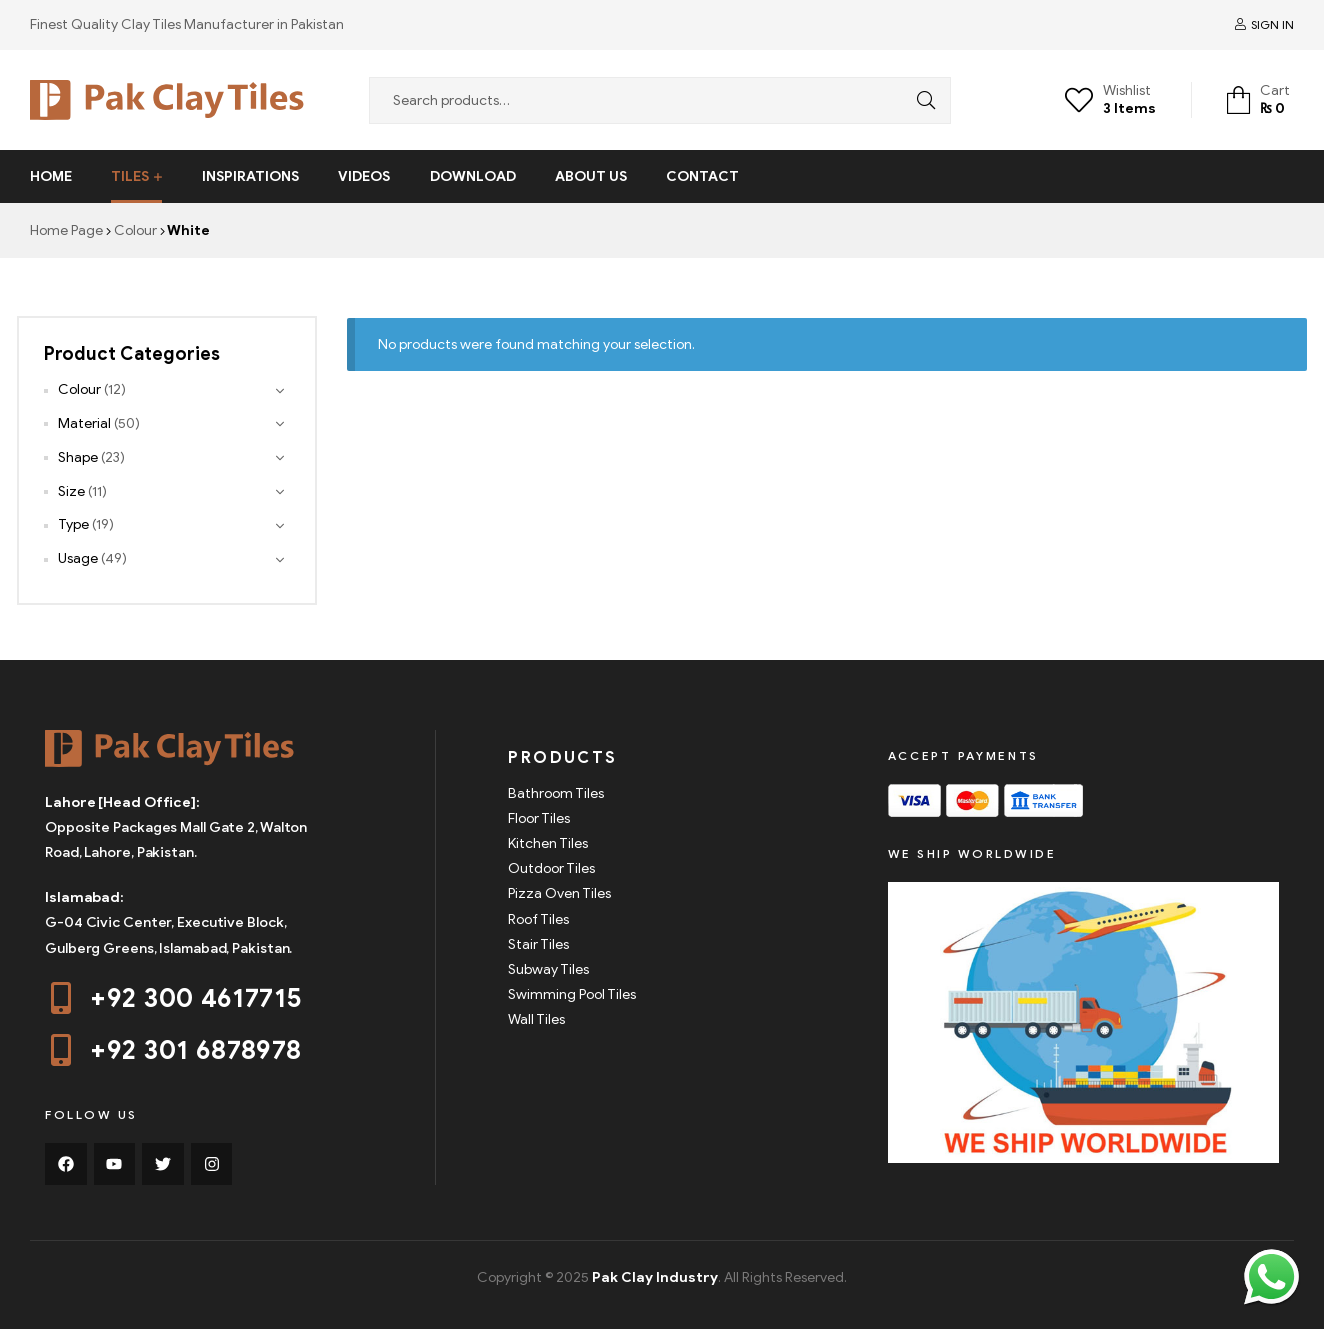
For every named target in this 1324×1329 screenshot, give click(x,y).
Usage (78, 558)
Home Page (66, 230)
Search (921, 100)
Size (71, 491)
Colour (135, 230)
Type (73, 524)
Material (84, 423)
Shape (78, 457)
